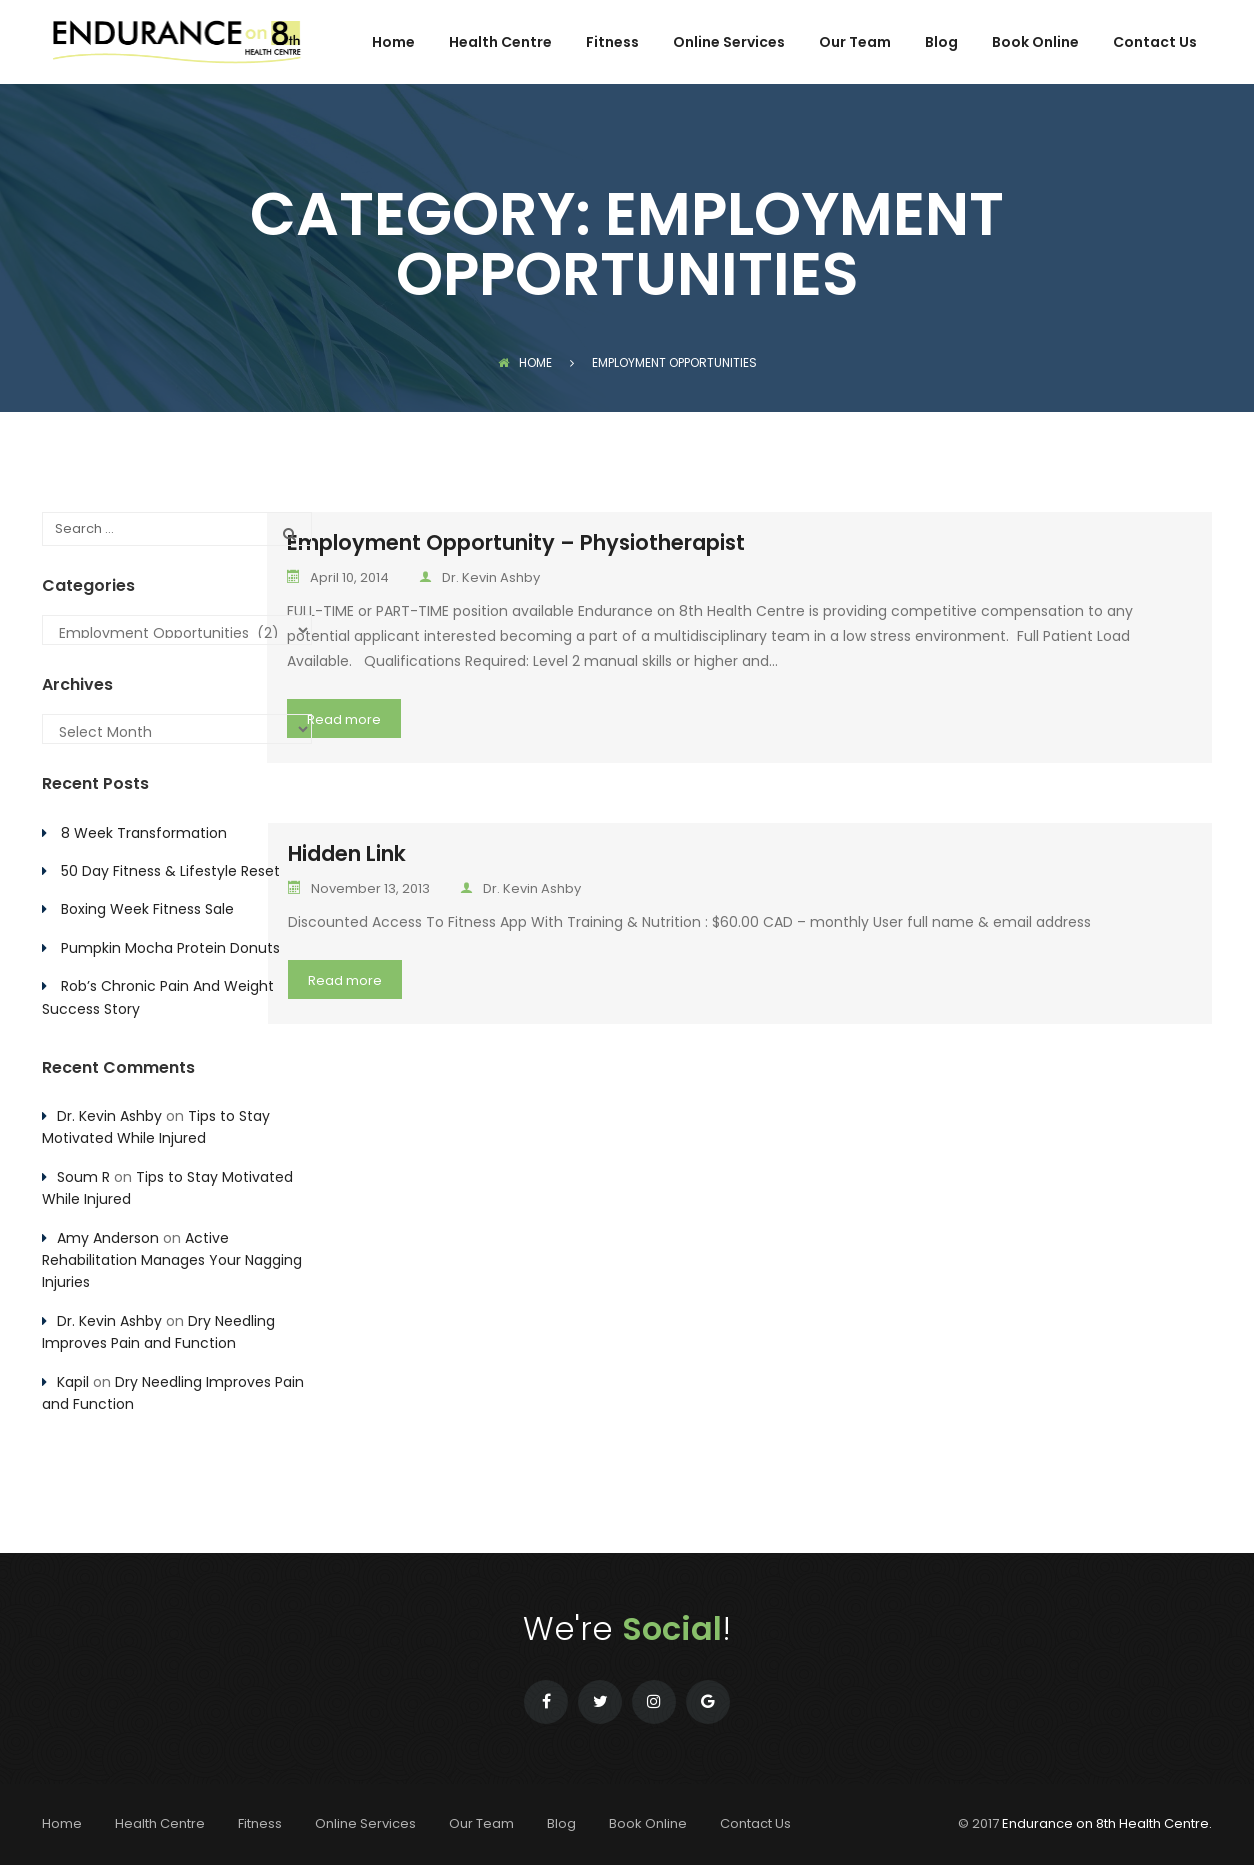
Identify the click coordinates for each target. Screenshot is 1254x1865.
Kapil (73, 1382)
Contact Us (1155, 43)
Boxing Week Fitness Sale (147, 909)
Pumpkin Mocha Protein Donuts (170, 948)
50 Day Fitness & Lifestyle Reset (170, 871)
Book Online (1035, 43)
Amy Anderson (108, 1238)
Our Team (855, 43)
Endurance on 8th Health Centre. (1107, 1823)
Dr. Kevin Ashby (479, 577)
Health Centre (500, 43)
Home (393, 43)
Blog (941, 43)
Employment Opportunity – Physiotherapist (516, 542)
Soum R (83, 1177)
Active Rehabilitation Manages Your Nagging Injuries (172, 1260)
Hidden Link (347, 853)
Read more (344, 719)
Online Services (729, 43)
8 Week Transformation (144, 833)
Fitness (612, 43)
